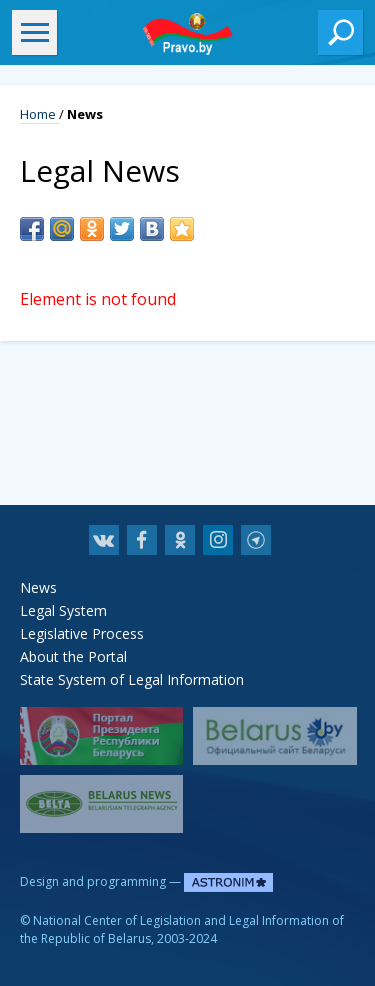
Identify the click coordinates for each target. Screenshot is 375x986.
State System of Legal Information (132, 679)
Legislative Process (82, 633)
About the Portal (73, 656)
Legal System (63, 610)
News (38, 587)
